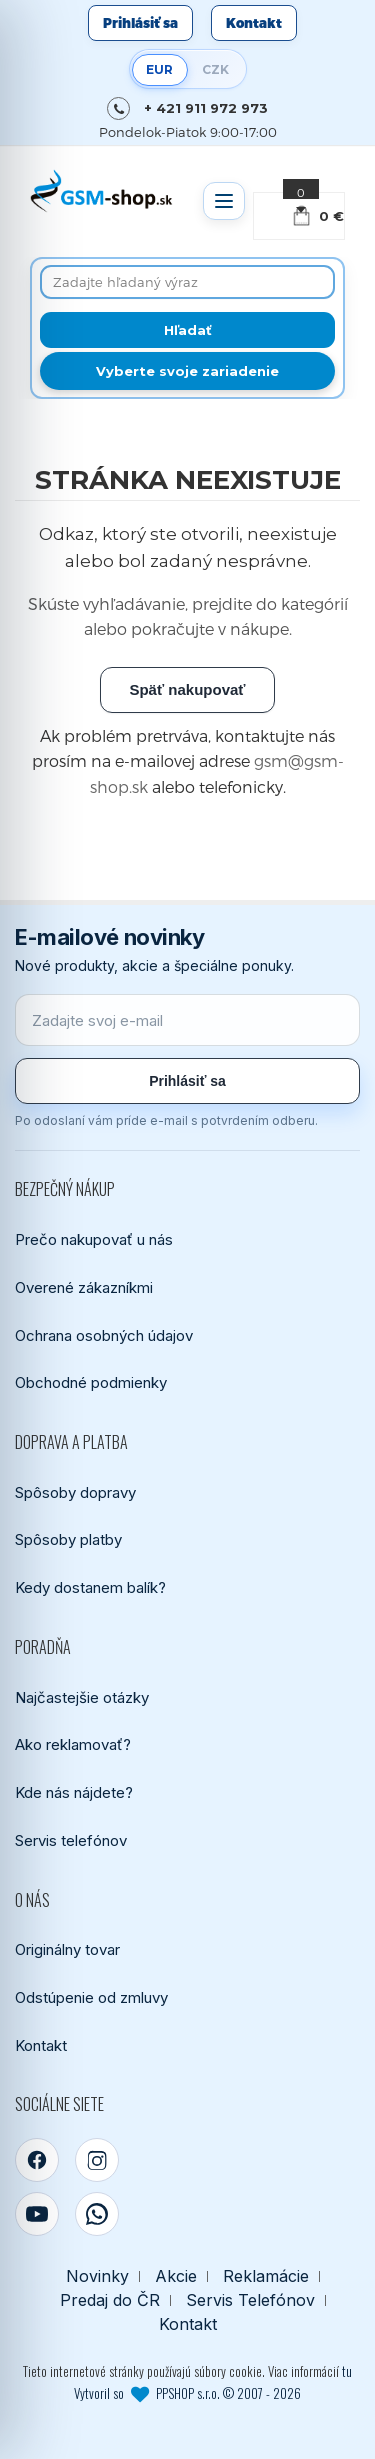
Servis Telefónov (250, 2300)
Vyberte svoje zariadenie (187, 371)
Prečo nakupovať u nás (94, 1239)
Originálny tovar (67, 1949)
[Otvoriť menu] (224, 201)
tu (347, 2371)
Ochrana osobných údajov (104, 1335)
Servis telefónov (71, 1840)
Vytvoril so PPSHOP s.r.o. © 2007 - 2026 (187, 2393)
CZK (215, 69)
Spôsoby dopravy (75, 1492)
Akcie (176, 2276)
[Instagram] (97, 2160)
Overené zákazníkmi (84, 1287)
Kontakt (254, 23)
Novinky (97, 2276)
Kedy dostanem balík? (90, 1587)
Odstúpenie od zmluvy (91, 1997)
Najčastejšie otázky (82, 1697)
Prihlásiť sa (140, 23)
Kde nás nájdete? (74, 1792)
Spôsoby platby (68, 1539)
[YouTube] (37, 2214)
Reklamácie (266, 2276)
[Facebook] (37, 2160)
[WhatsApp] (97, 2214)
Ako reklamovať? (73, 1744)
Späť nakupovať (187, 689)
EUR (159, 69)
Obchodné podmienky (91, 1382)
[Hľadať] (187, 330)
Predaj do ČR (110, 2300)
